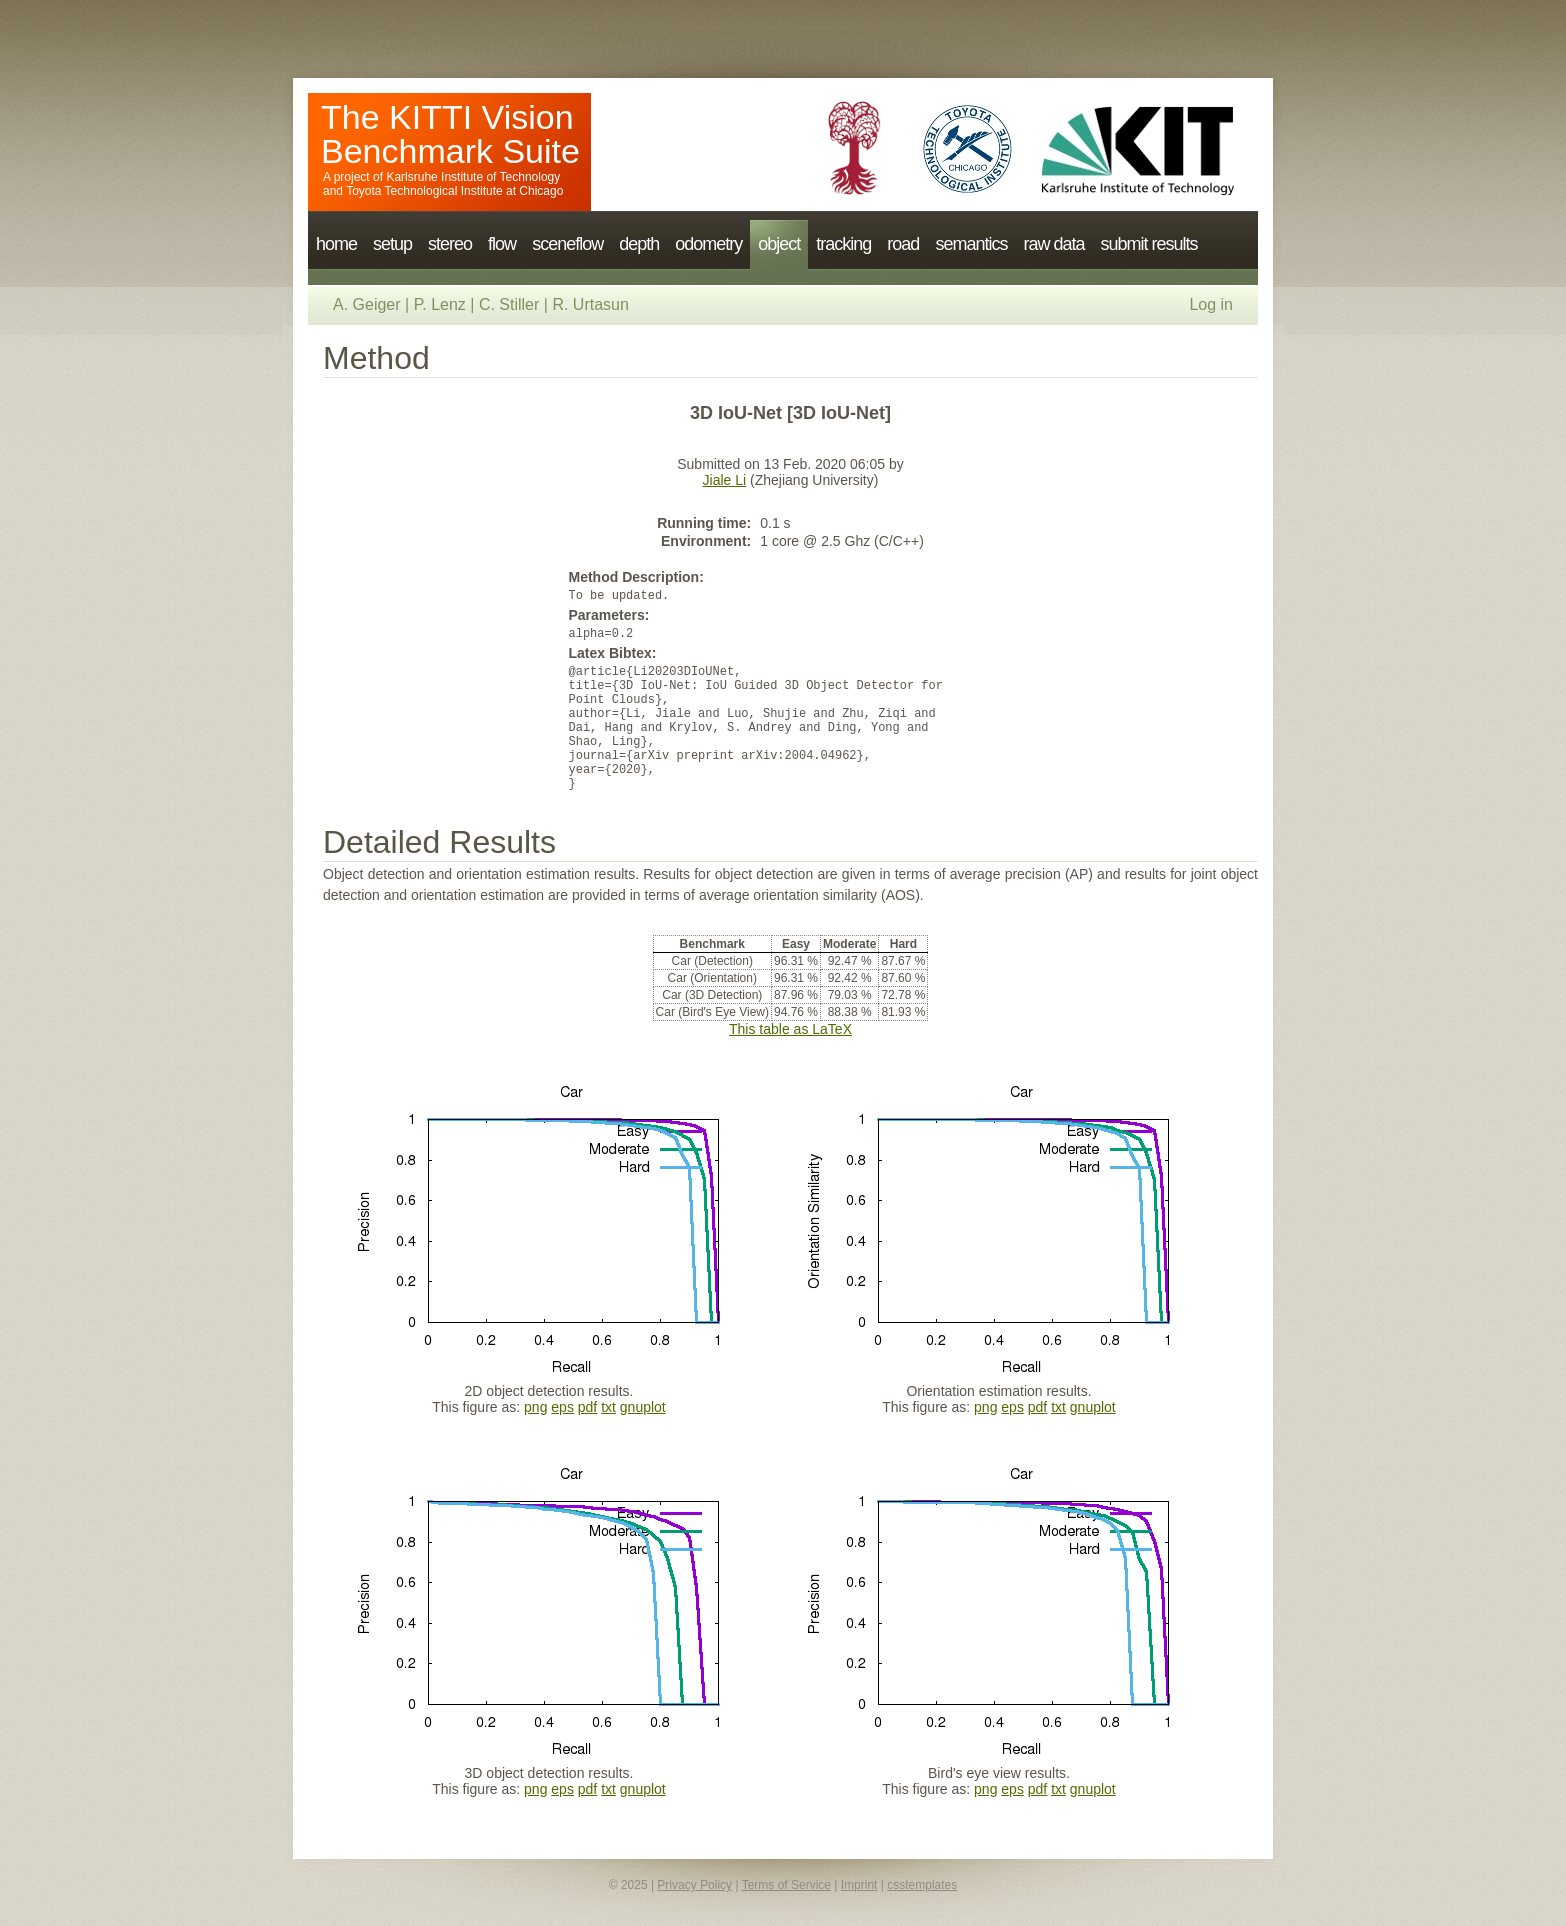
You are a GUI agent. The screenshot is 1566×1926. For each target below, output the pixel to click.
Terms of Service (786, 1885)
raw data (1053, 244)
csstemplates (922, 1885)
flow (502, 244)
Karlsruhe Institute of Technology (473, 177)
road (903, 244)
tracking (843, 244)
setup (392, 244)
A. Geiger (367, 304)
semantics (971, 244)
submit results (1148, 244)
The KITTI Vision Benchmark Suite (450, 134)
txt (608, 1407)
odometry (708, 244)
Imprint (859, 1885)
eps (562, 1407)
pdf (587, 1407)
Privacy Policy (694, 1885)
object (779, 244)
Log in (1211, 304)
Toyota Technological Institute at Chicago (454, 191)
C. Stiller (509, 304)
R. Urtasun (590, 304)
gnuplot (643, 1407)
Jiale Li (725, 480)
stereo (450, 244)
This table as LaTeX (790, 1029)
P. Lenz (440, 304)
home (336, 244)
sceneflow (567, 244)
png (535, 1407)
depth (639, 244)
